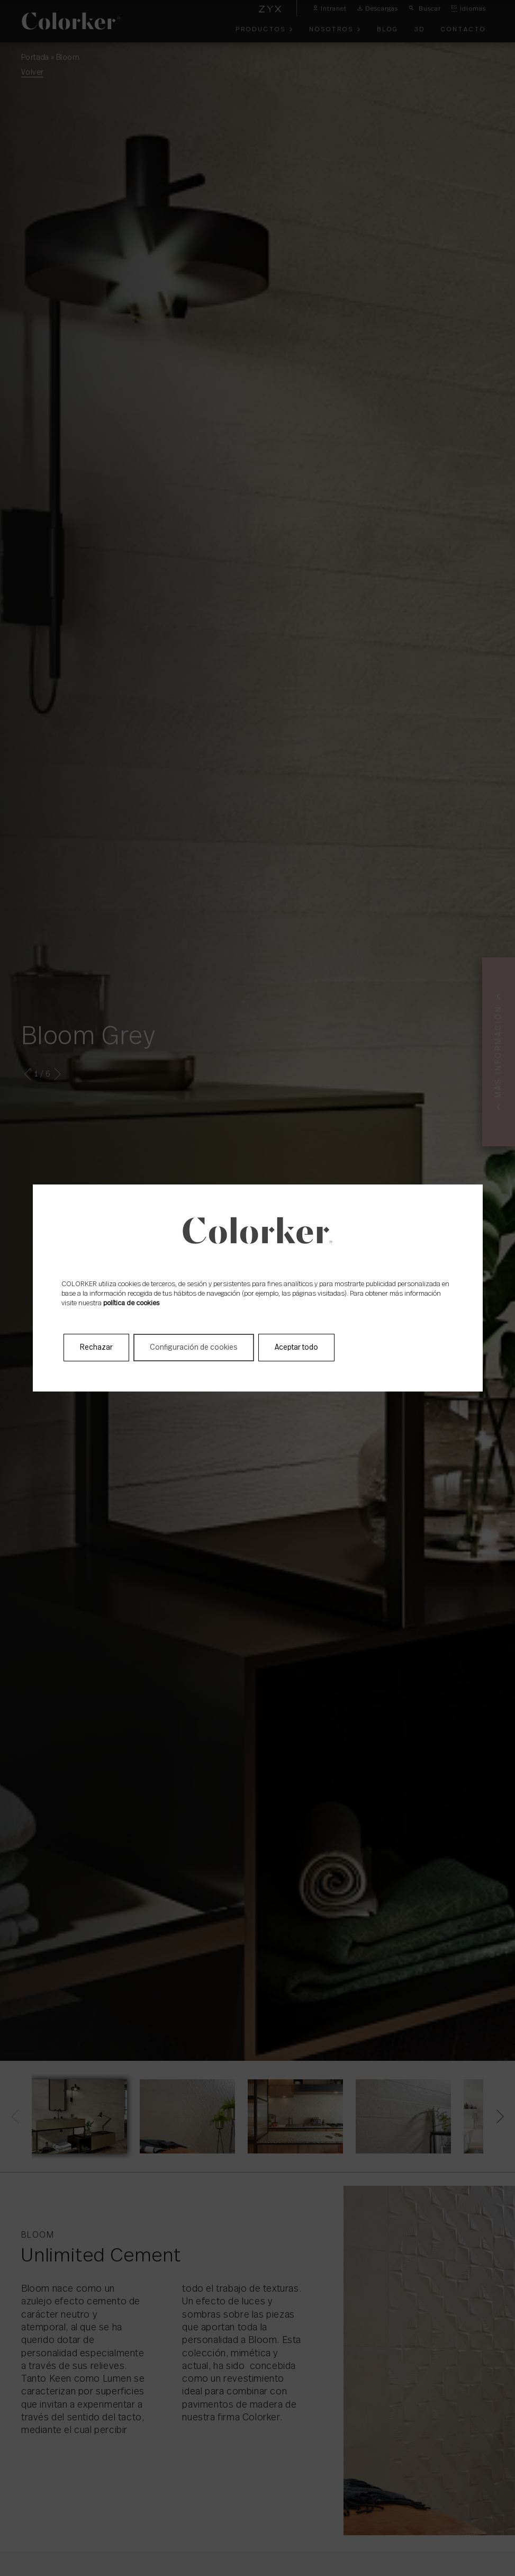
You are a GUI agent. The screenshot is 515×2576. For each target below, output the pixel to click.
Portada (35, 57)
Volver (32, 72)
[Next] (498, 2116)
